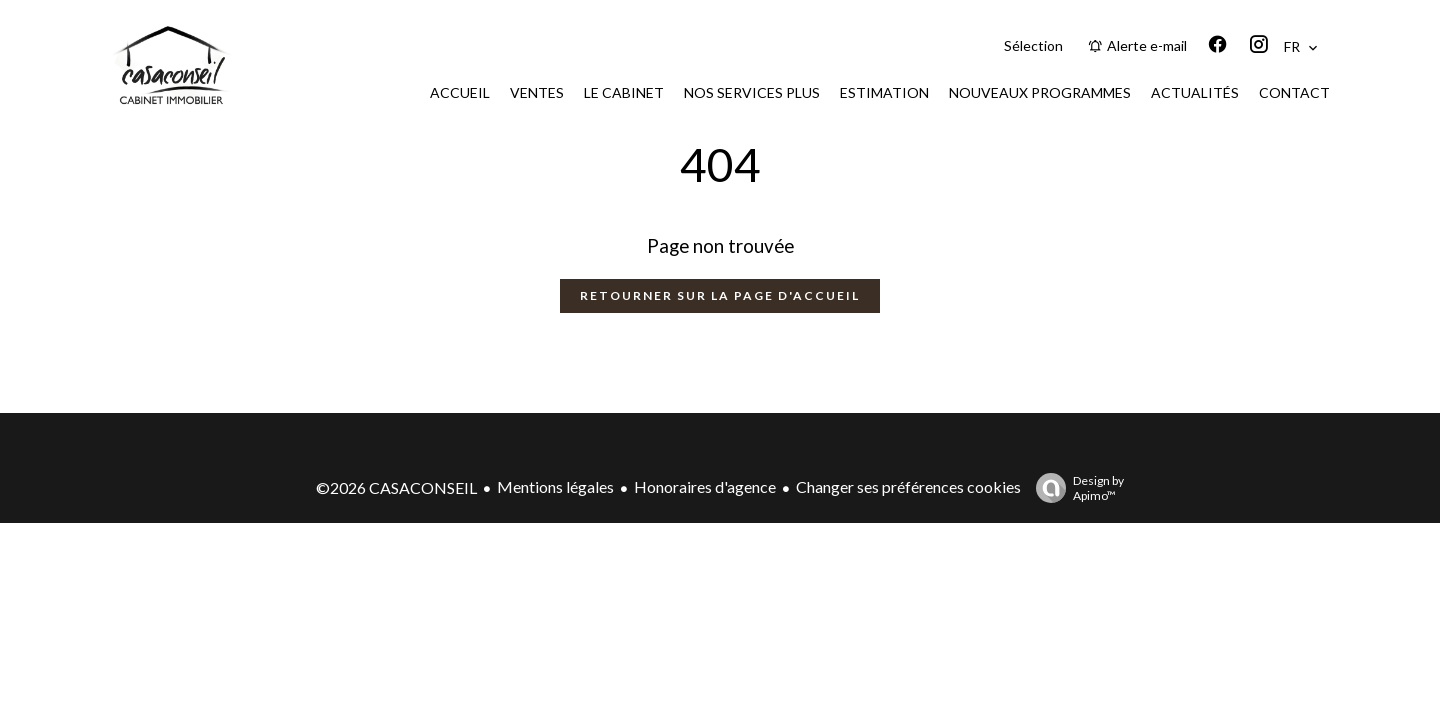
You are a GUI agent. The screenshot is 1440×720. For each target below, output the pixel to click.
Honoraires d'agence (705, 486)
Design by (1075, 488)
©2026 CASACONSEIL (396, 487)
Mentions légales (555, 486)
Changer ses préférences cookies (908, 486)
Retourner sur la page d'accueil (720, 295)
